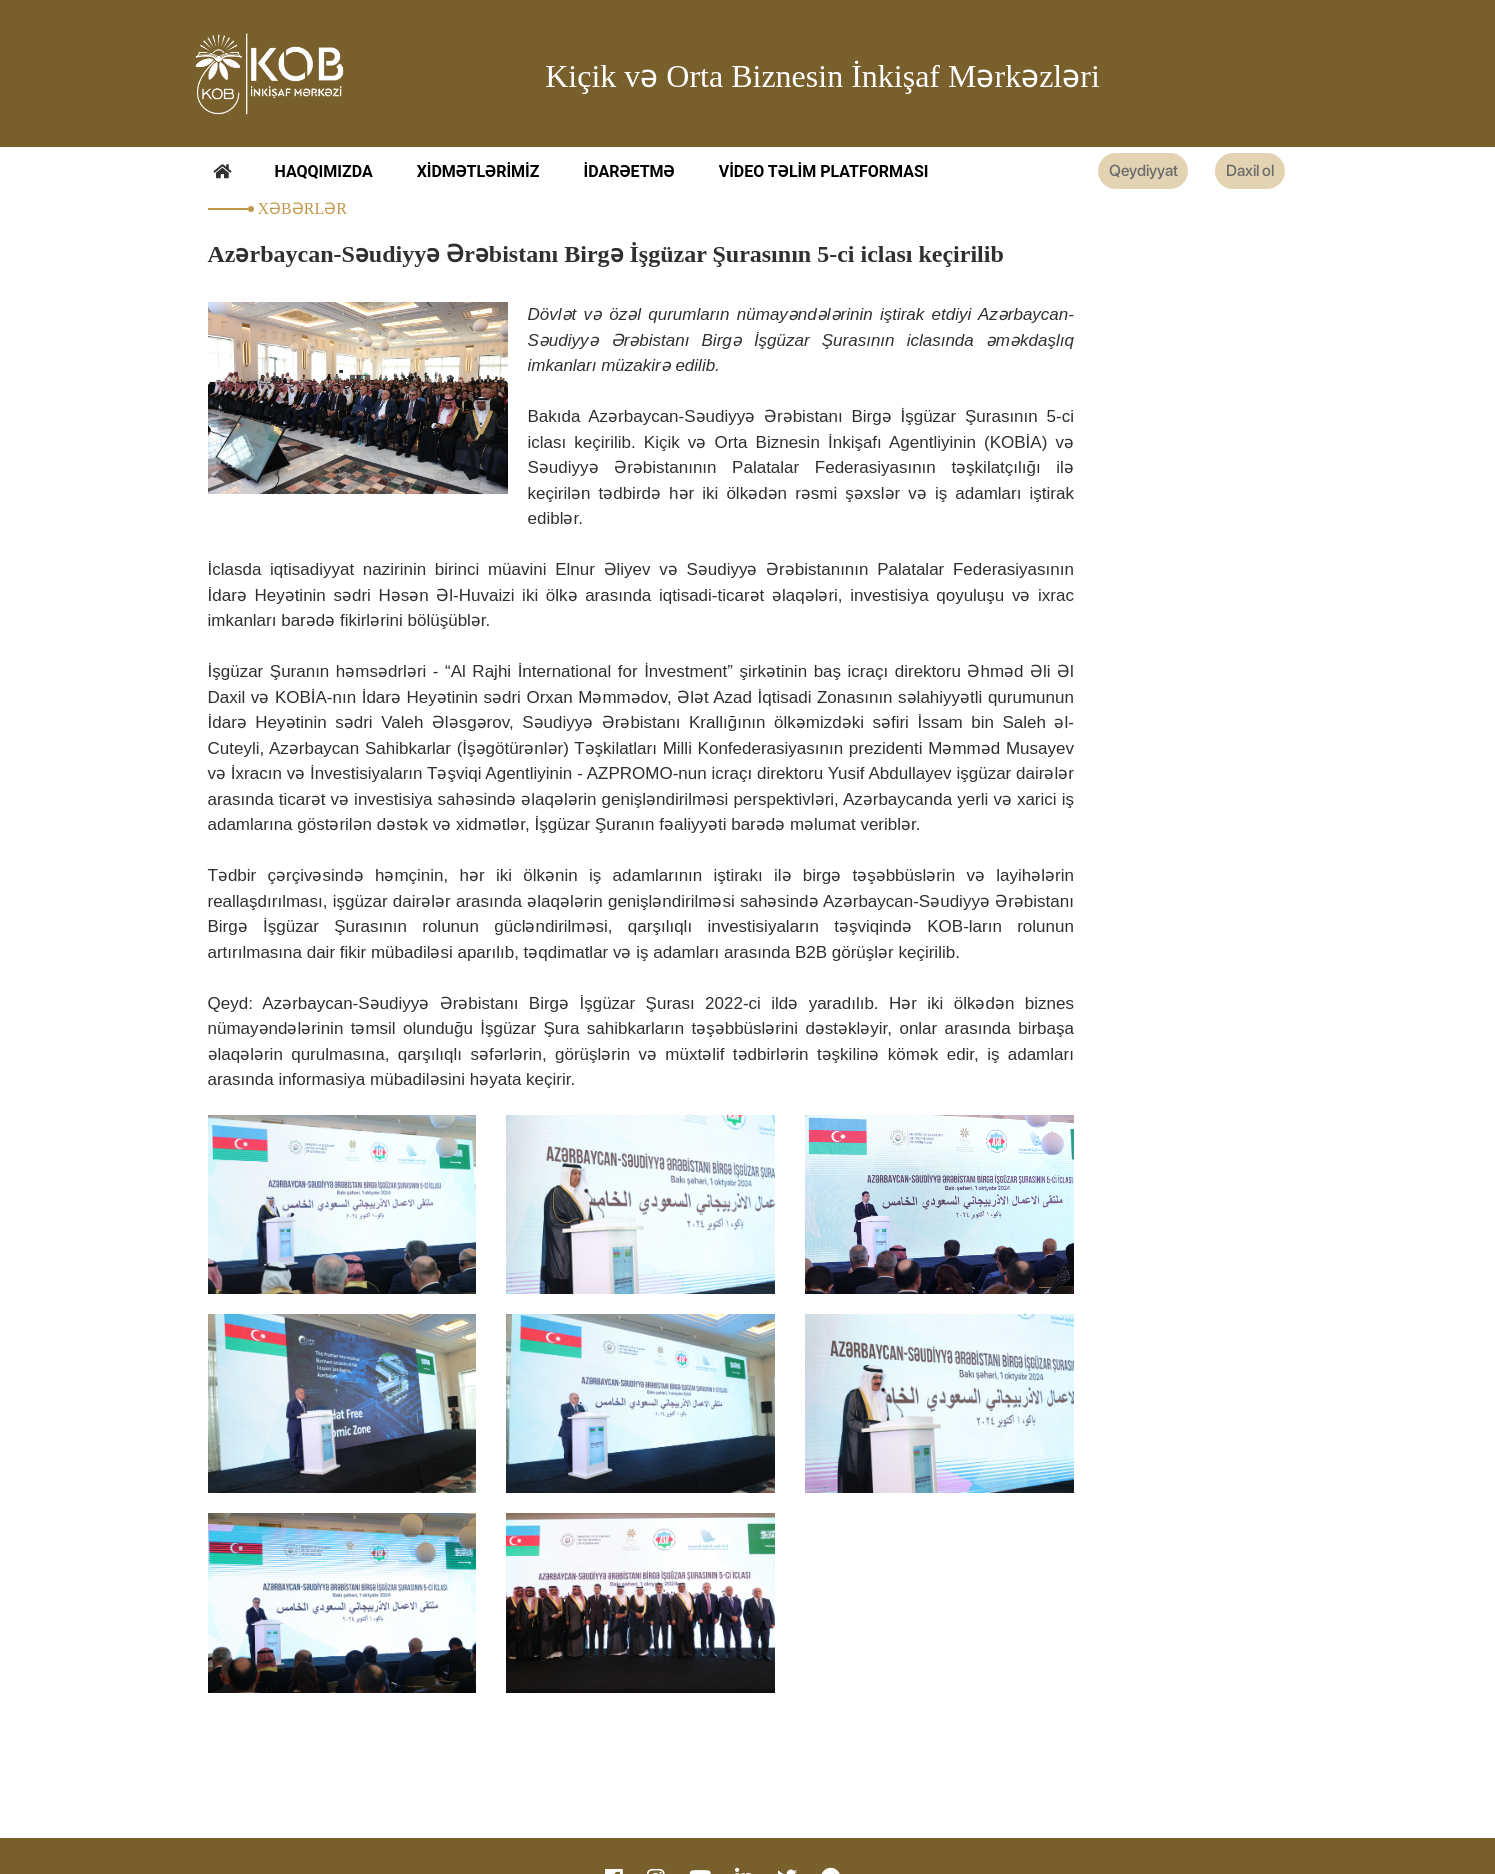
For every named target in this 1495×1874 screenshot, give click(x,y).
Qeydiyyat (1094, 172)
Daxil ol (1237, 172)
